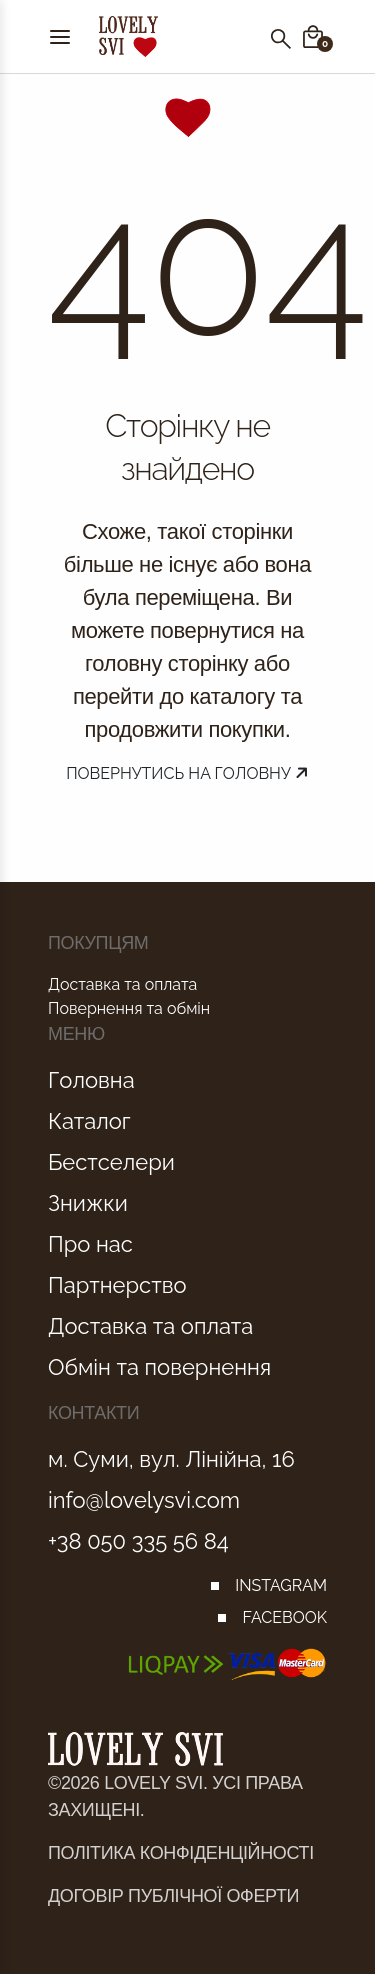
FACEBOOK (284, 1617)
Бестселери (111, 1162)
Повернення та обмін (129, 1008)
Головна (91, 1080)
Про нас (90, 1244)
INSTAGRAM (281, 1585)
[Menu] (60, 36)
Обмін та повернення (159, 1367)
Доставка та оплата (122, 984)
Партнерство (117, 1285)
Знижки (88, 1203)
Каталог (89, 1121)
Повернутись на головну (187, 773)
